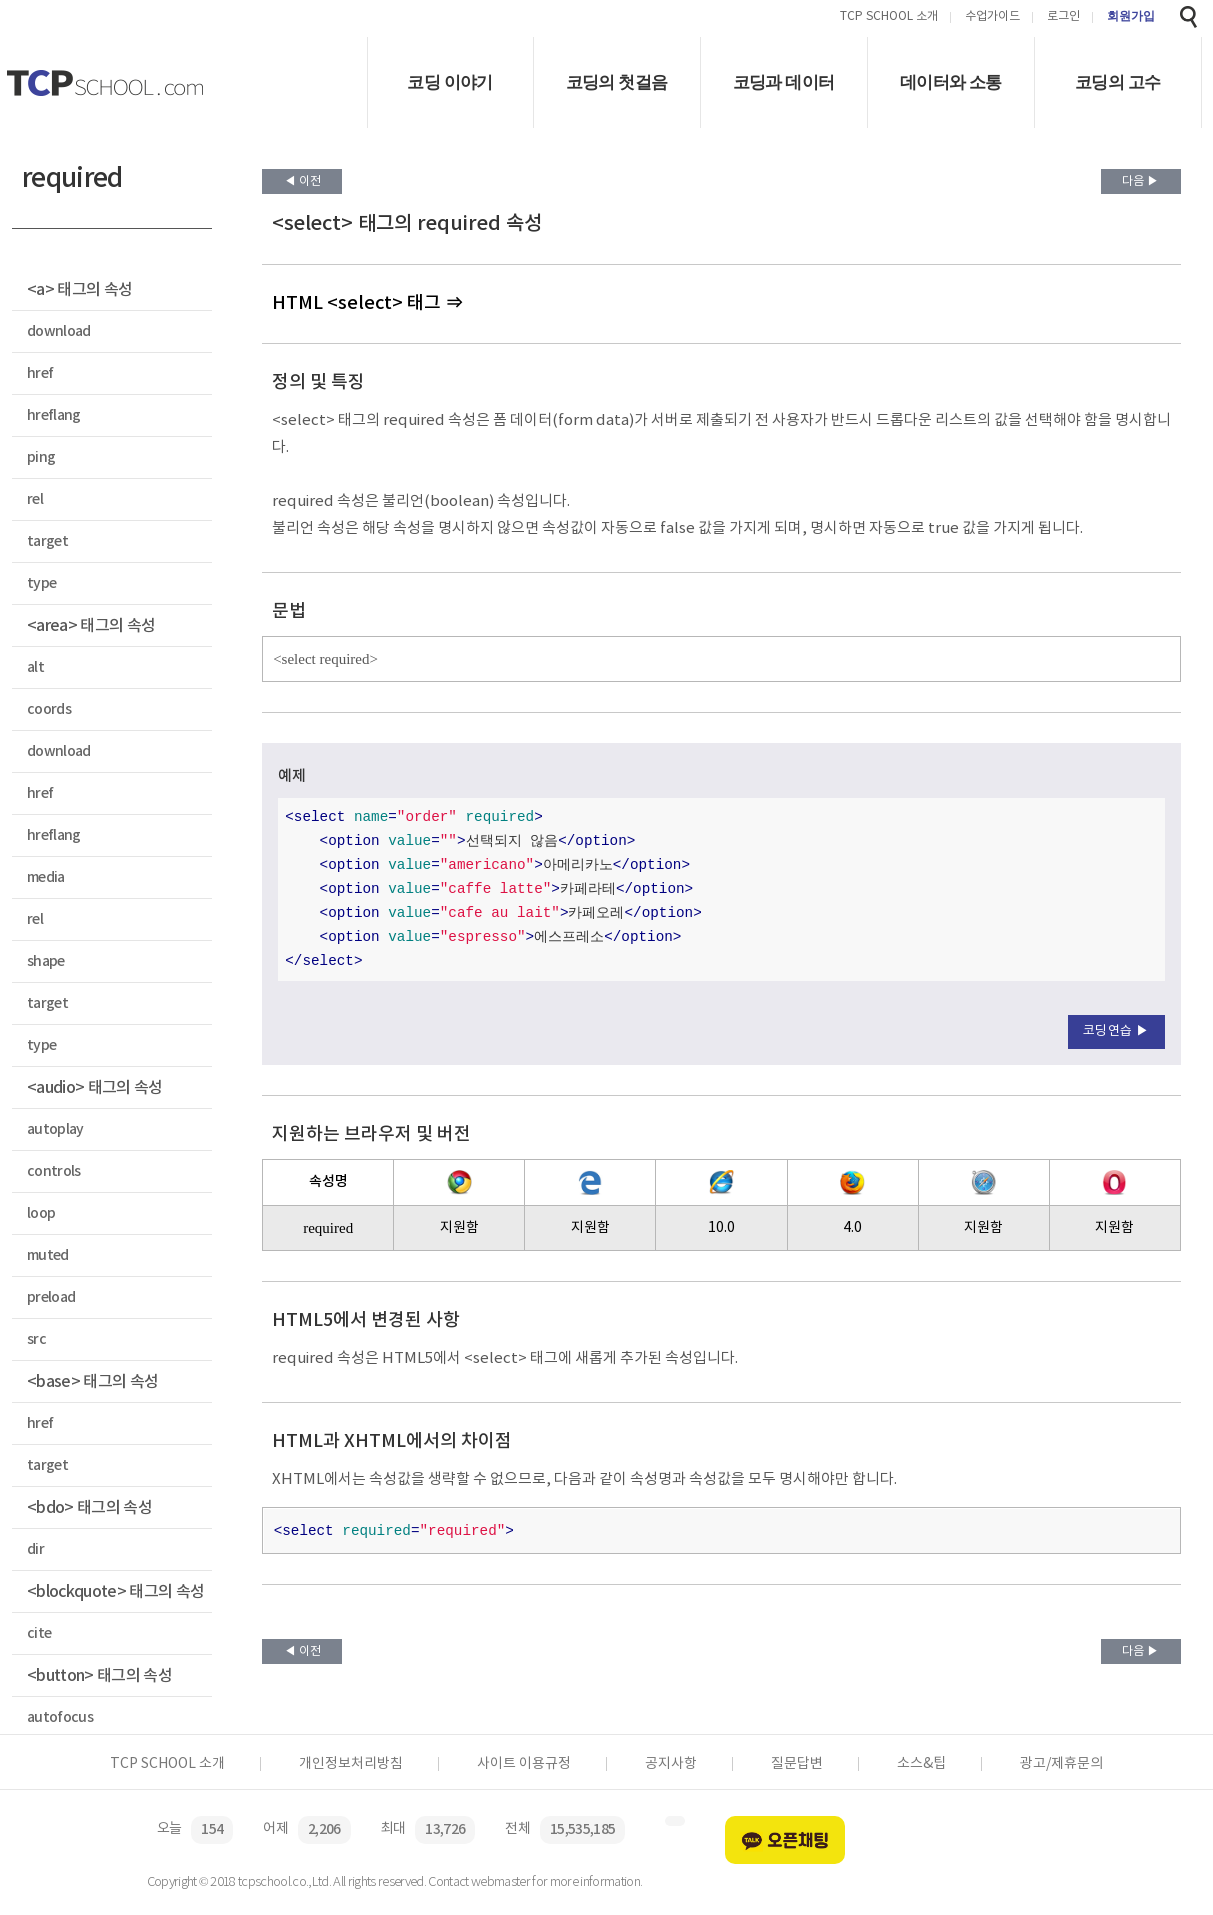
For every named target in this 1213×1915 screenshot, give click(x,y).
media (46, 877)
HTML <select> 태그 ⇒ (367, 303)
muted (48, 1255)
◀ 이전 (302, 181)
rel (35, 499)
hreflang (54, 415)
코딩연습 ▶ (1116, 1031)
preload (51, 1297)
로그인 (1063, 17)
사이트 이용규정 (524, 1764)
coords (49, 709)
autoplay (55, 1129)
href (40, 373)
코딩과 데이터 (784, 82)
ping (41, 457)
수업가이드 (992, 17)
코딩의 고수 (1117, 82)
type (41, 583)
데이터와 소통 (951, 82)
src (36, 1339)
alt (35, 667)
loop (41, 1213)
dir (35, 1549)
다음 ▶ (1140, 181)
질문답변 (797, 1764)
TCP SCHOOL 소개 (889, 17)
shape (46, 961)
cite (39, 1633)
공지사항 (671, 1764)
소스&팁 (921, 1764)
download (59, 331)
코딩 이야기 (449, 82)
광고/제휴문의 (1061, 1764)
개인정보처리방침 (351, 1764)
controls (54, 1171)
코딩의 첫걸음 (617, 82)
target (47, 541)
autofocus (60, 1717)
